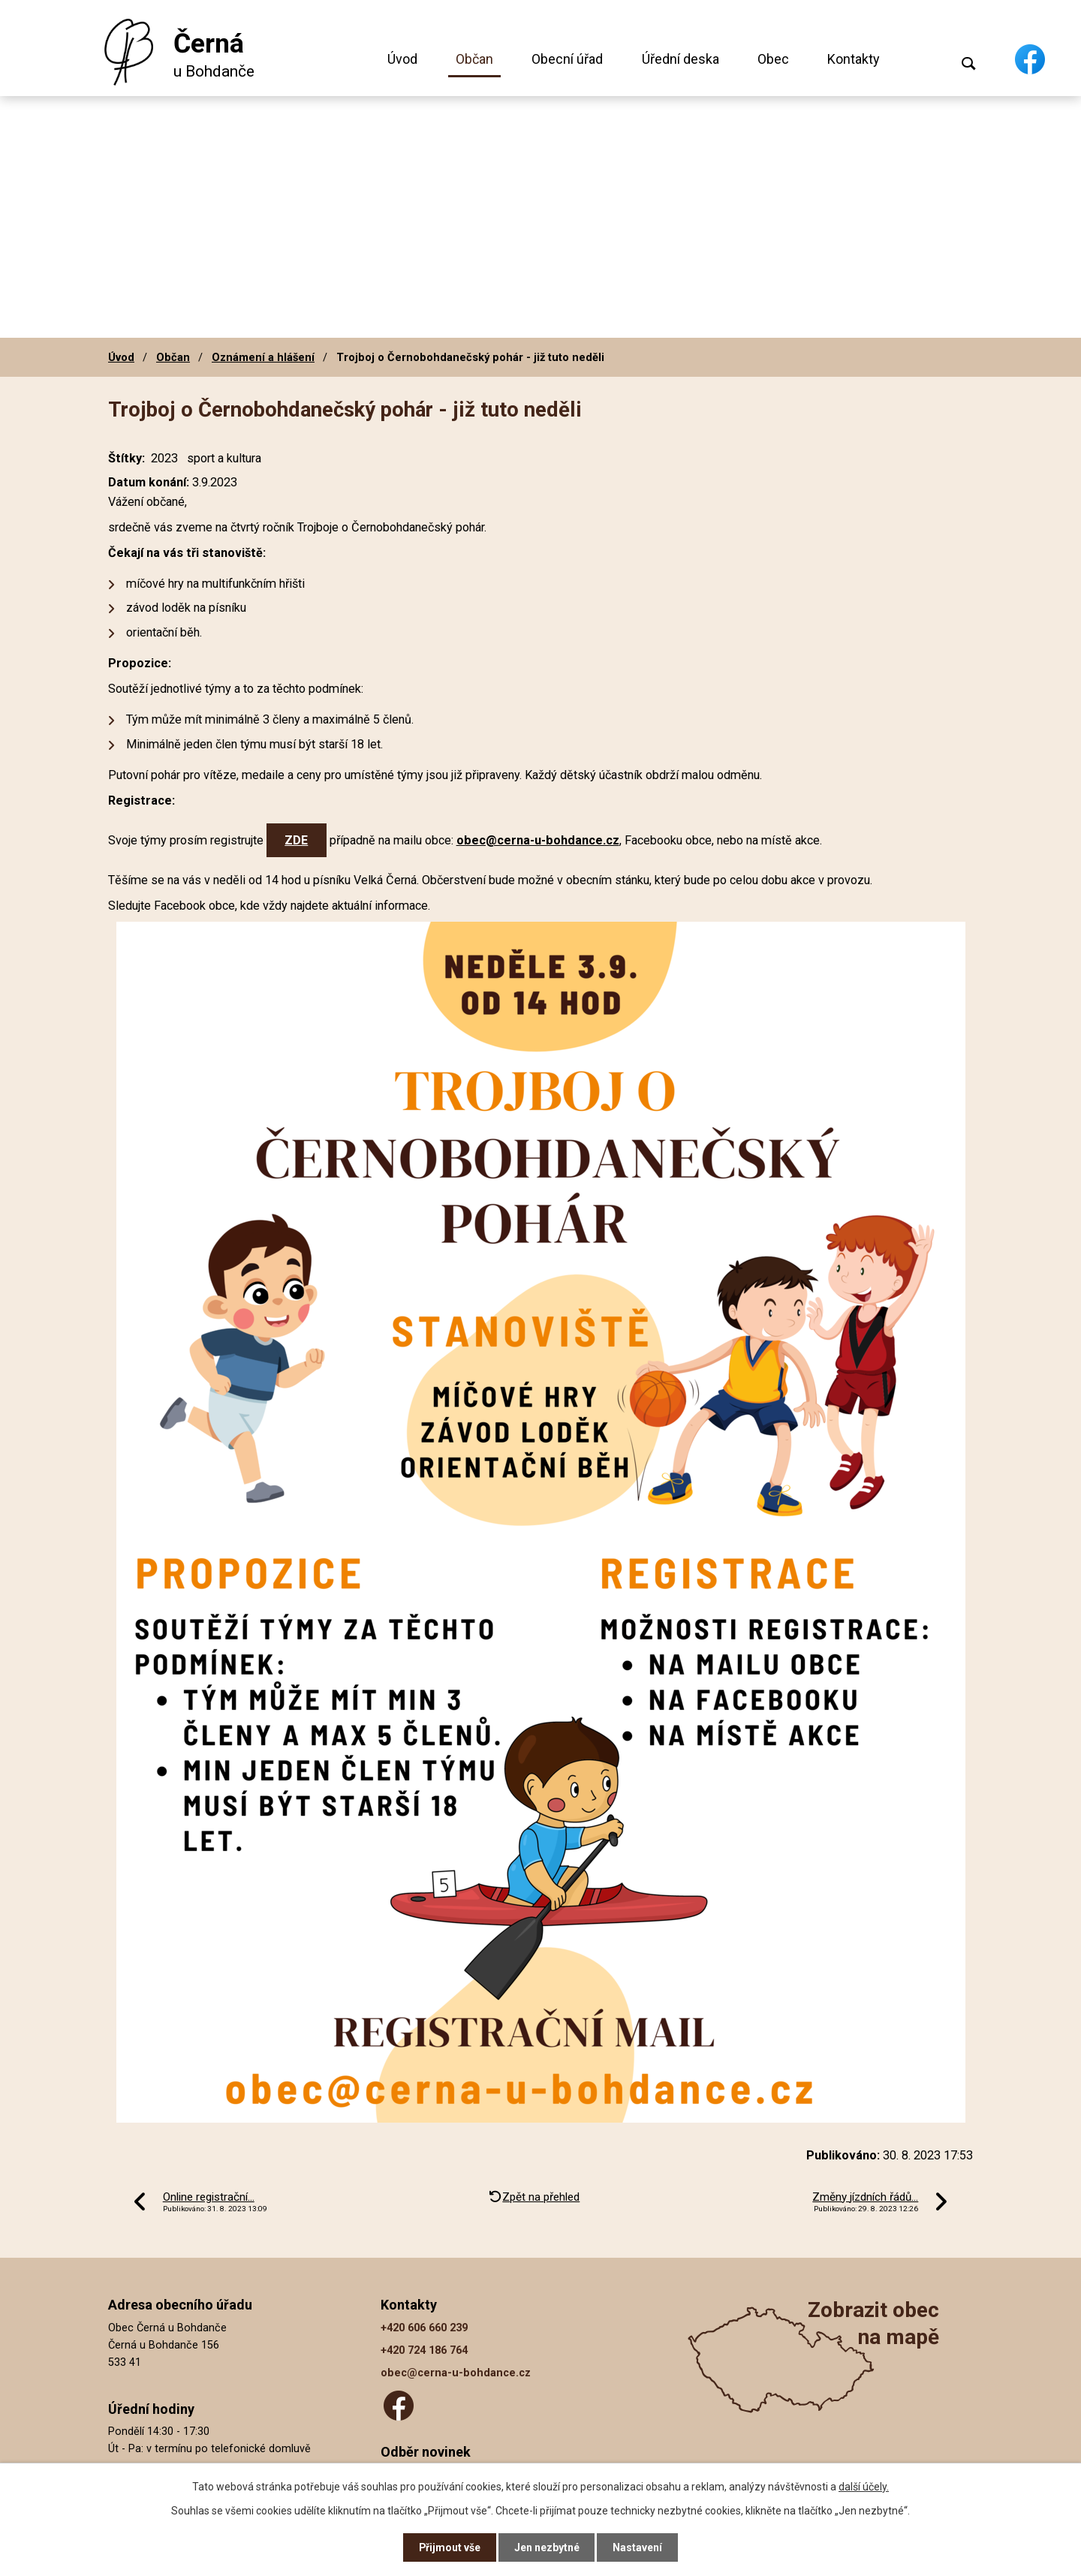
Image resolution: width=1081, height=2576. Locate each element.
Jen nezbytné (547, 2547)
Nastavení (638, 2547)
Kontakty (853, 59)
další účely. (864, 2486)
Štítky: (126, 458)
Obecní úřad (567, 59)
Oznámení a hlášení (263, 357)
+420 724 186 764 (424, 2350)
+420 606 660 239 (424, 2328)
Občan (474, 59)
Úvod (402, 59)
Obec (773, 59)
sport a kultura (224, 458)
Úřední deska (680, 59)
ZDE (296, 840)
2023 (164, 458)
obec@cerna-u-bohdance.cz (537, 840)
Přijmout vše (449, 2547)
